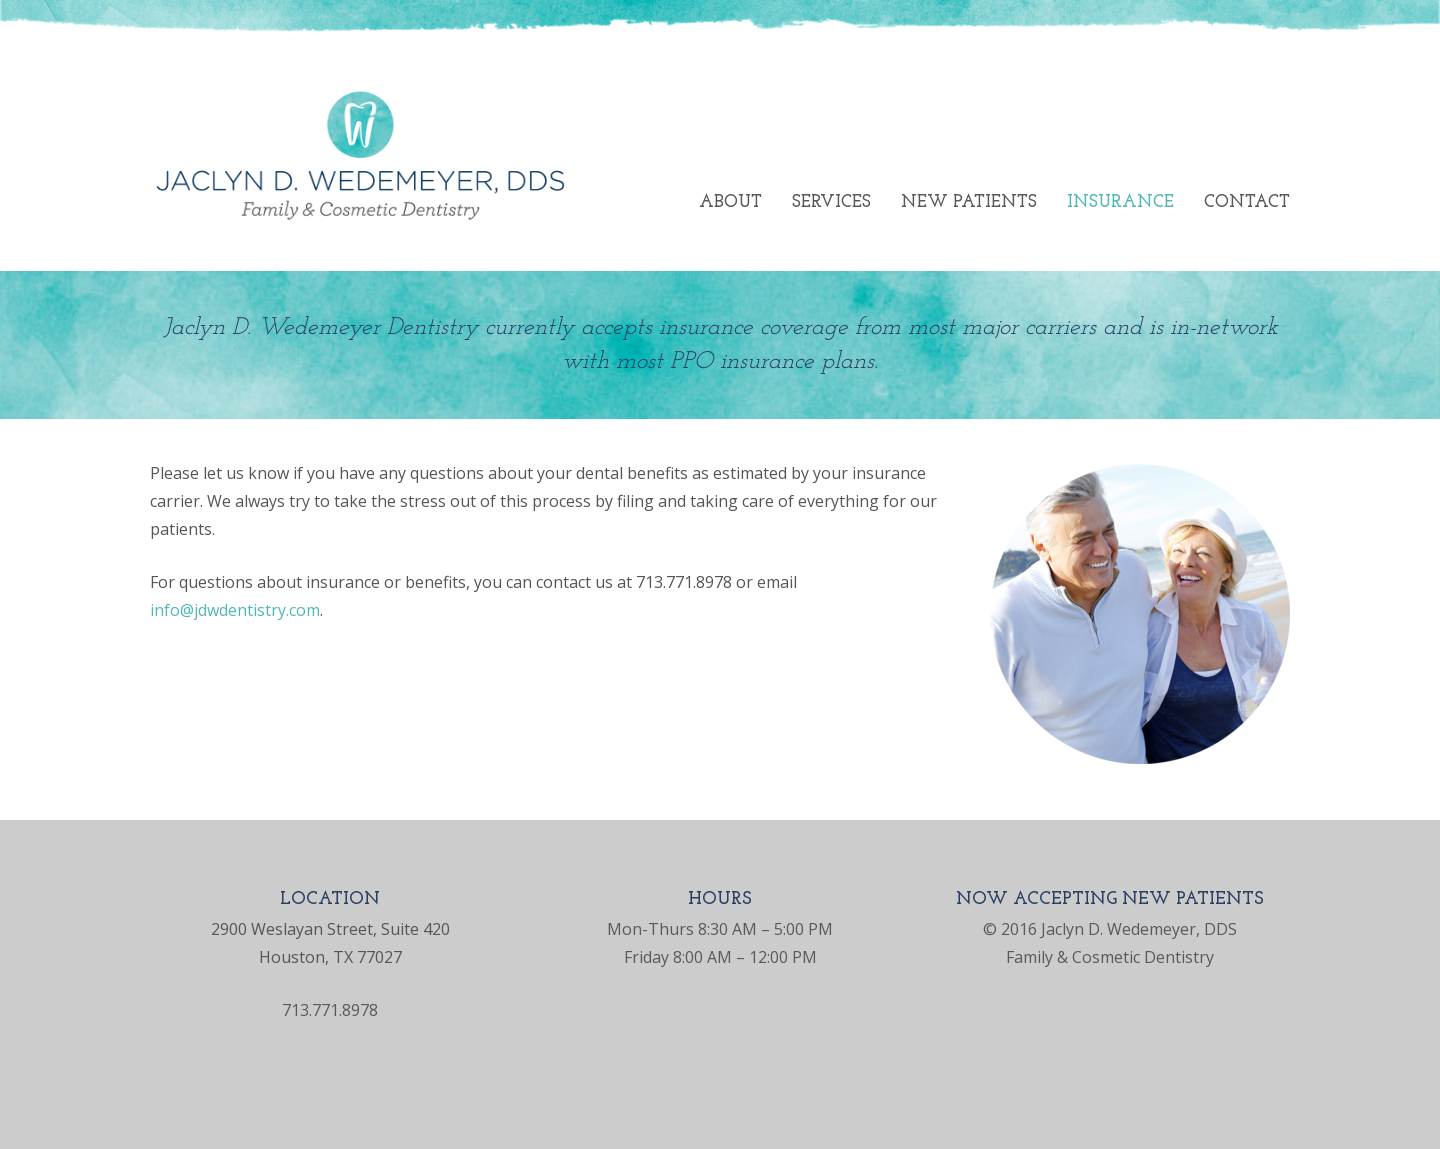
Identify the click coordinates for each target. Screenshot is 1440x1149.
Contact (1247, 202)
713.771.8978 (330, 1010)
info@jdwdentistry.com (235, 610)
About (730, 202)
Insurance (1120, 202)
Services (831, 202)
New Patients (969, 202)
